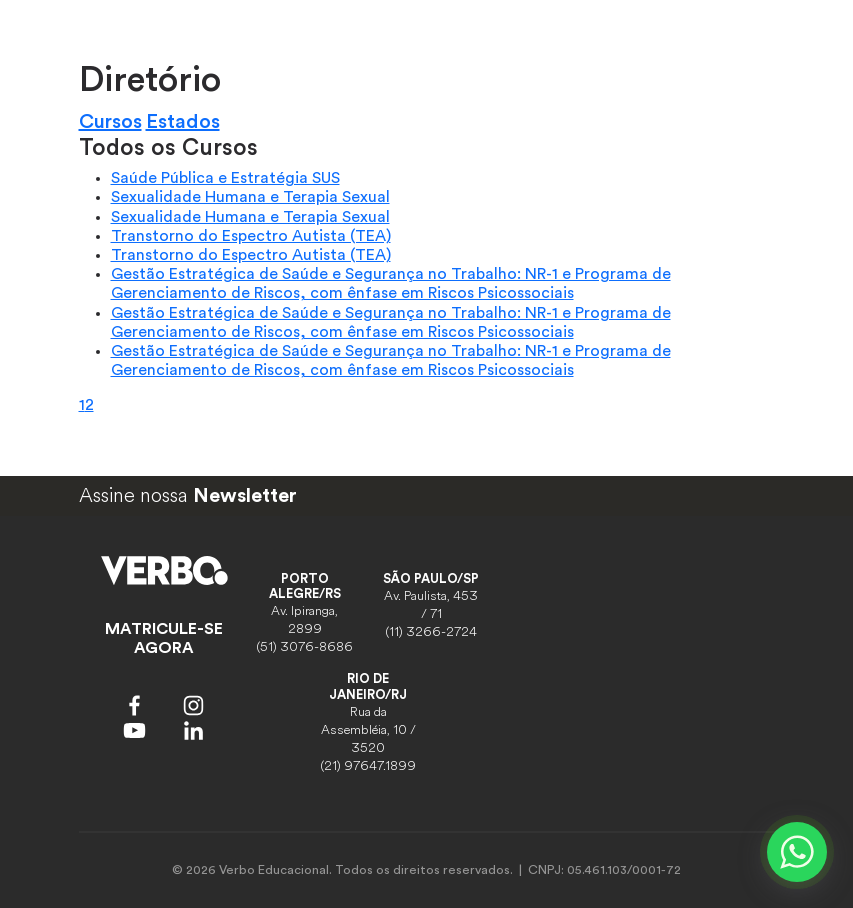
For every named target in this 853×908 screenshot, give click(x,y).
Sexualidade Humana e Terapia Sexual (250, 197)
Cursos (110, 122)
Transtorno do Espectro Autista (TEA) (251, 236)
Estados (183, 122)
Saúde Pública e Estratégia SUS (225, 178)
